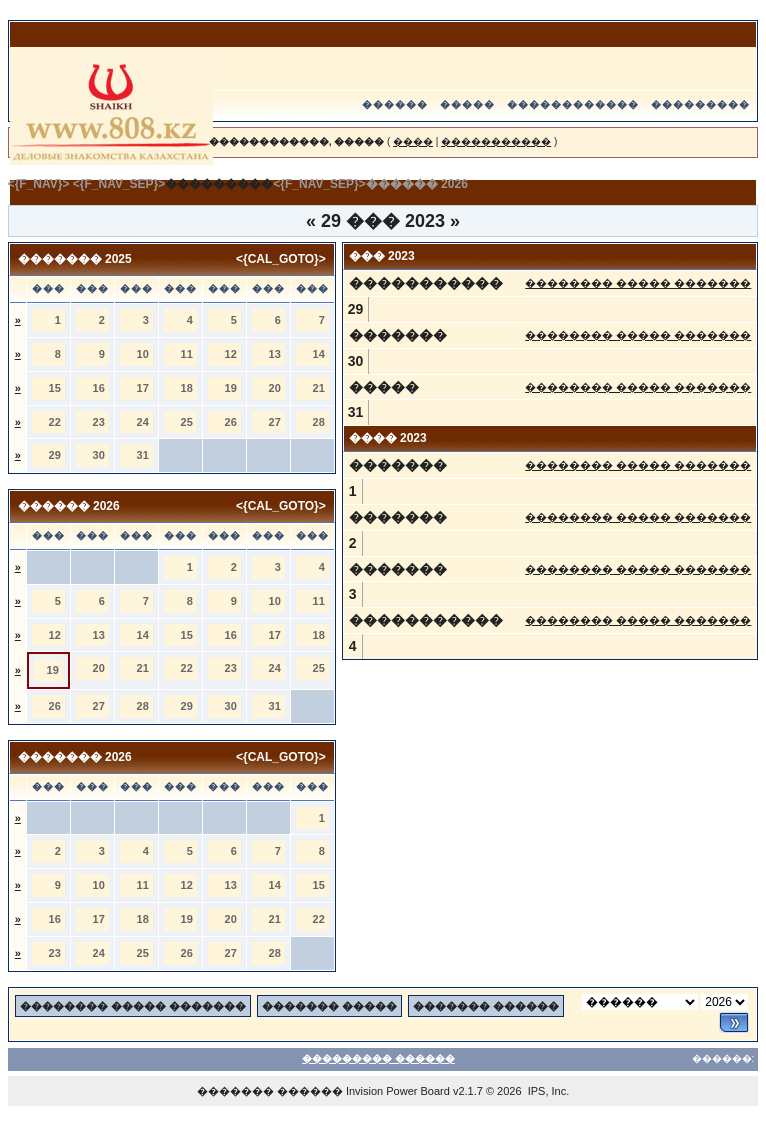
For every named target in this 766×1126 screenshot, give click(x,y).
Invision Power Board (398, 1091)
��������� (700, 104)
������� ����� (329, 1006)
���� (413, 141)
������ (395, 104)
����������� (496, 141)
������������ (573, 104)
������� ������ (486, 1006)
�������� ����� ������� (638, 283)
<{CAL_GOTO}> (281, 259)
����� (467, 104)
